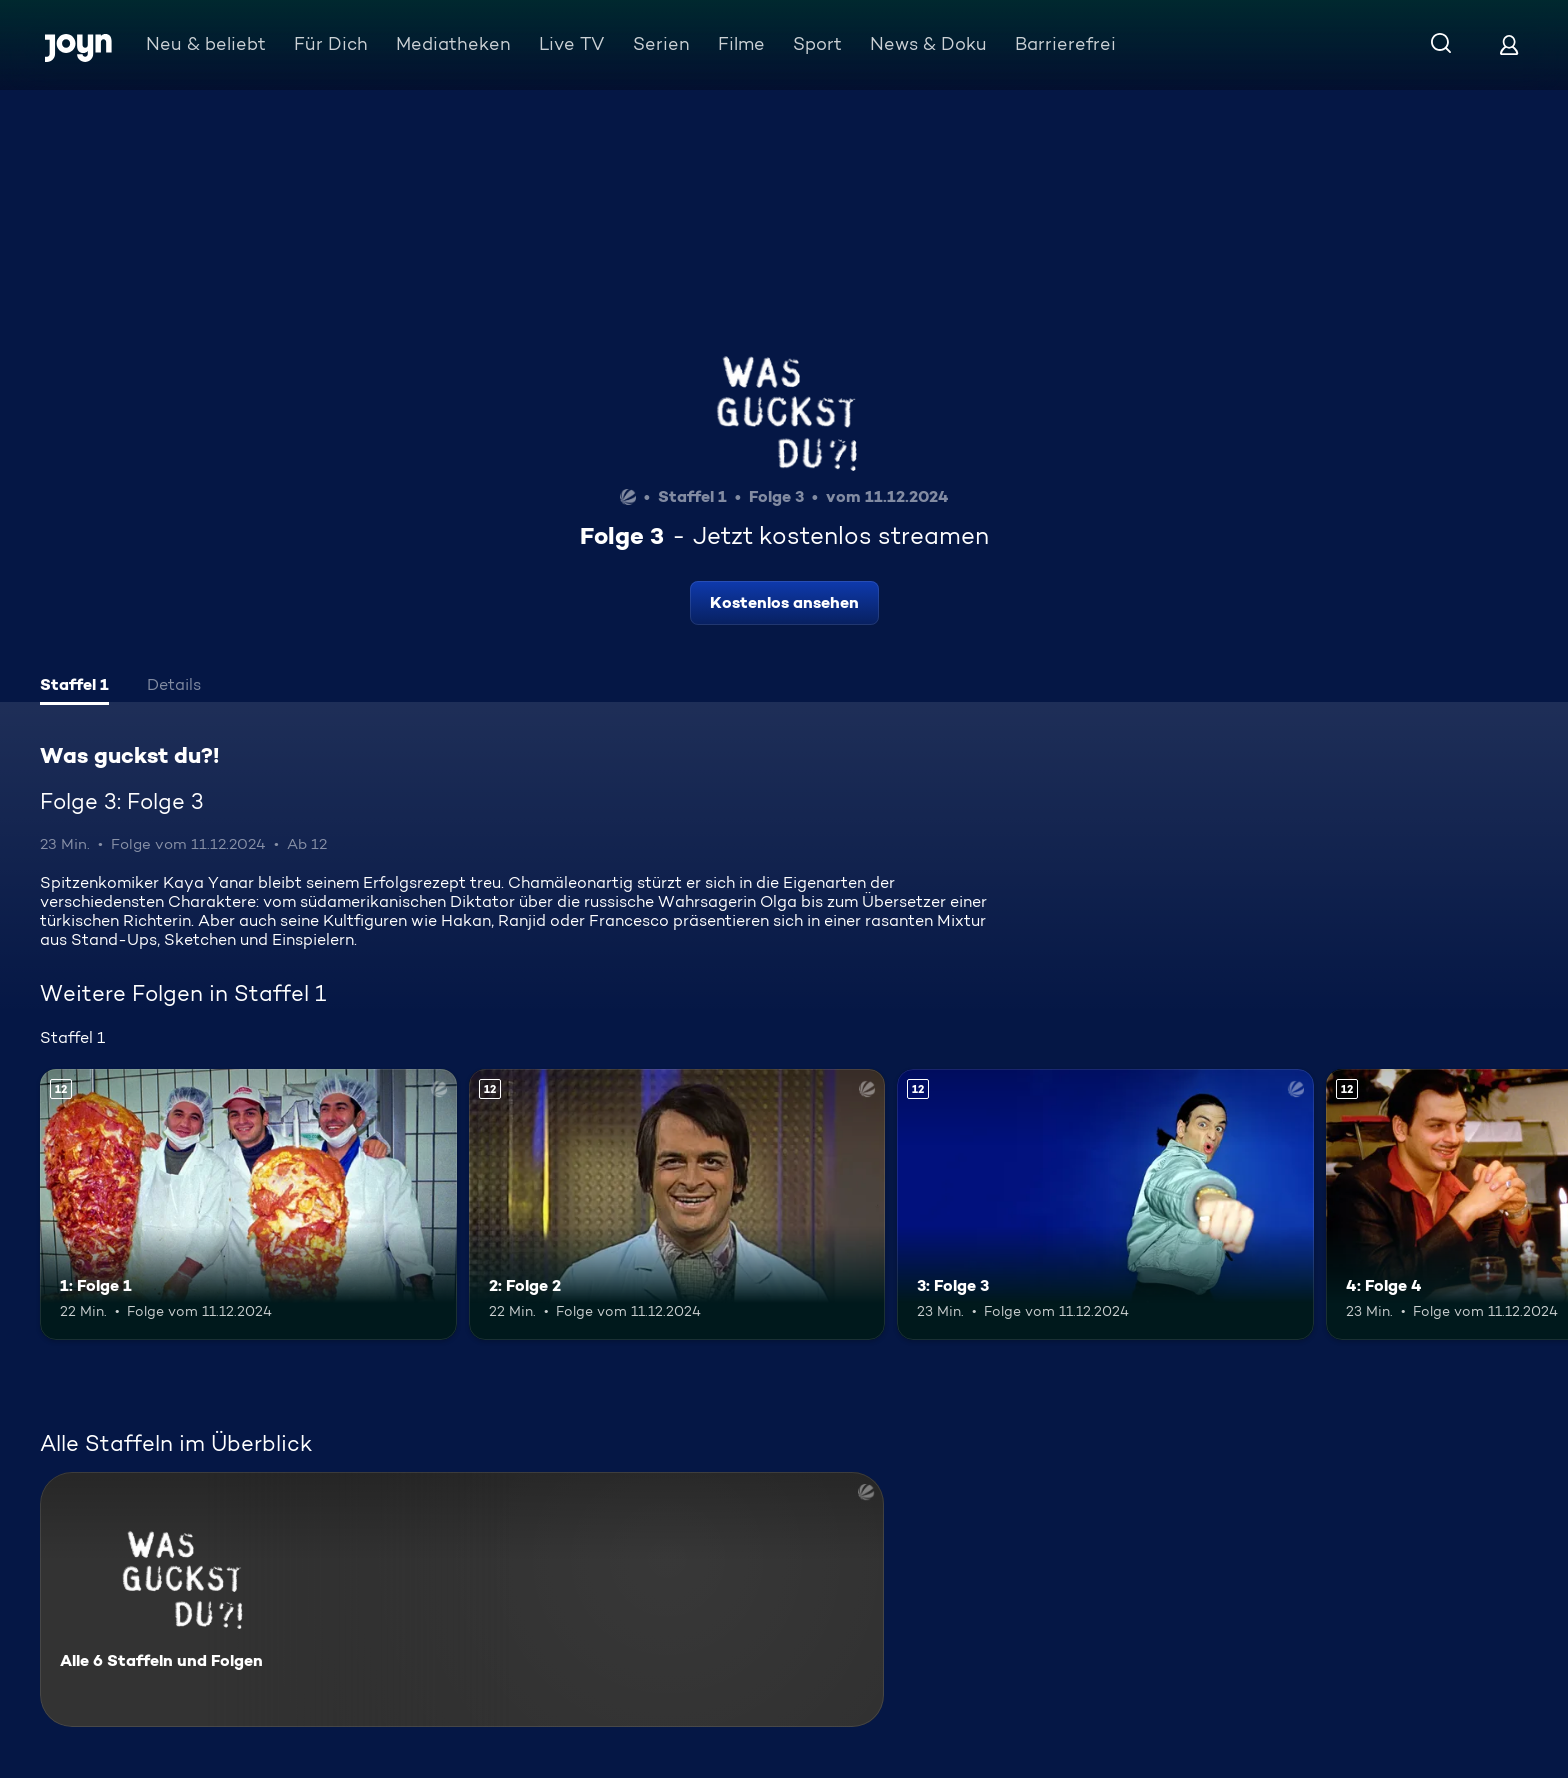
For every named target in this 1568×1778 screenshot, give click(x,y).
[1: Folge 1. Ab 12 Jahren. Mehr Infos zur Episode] (248, 1204)
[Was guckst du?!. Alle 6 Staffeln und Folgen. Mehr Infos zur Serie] (462, 1599)
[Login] (1509, 44)
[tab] (74, 687)
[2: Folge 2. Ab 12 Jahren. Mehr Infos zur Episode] (677, 1204)
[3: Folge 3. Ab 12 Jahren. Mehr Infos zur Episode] (1105, 1204)
